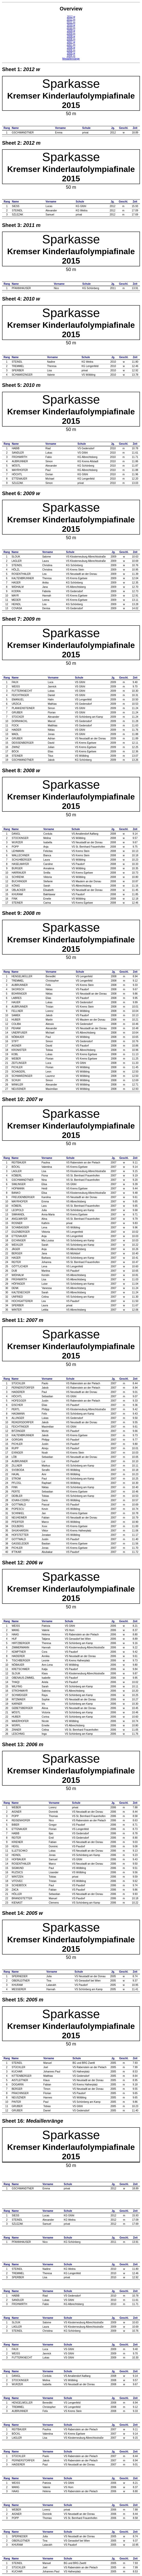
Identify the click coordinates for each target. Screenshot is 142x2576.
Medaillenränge (71, 58)
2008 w (71, 36)
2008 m (71, 39)
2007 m (71, 44)
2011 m (71, 22)
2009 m (71, 33)
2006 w (71, 47)
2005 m (71, 56)
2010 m (71, 27)
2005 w (71, 53)
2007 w (71, 41)
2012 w (71, 16)
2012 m (71, 19)
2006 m (71, 50)
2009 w (71, 30)
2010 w (71, 25)
